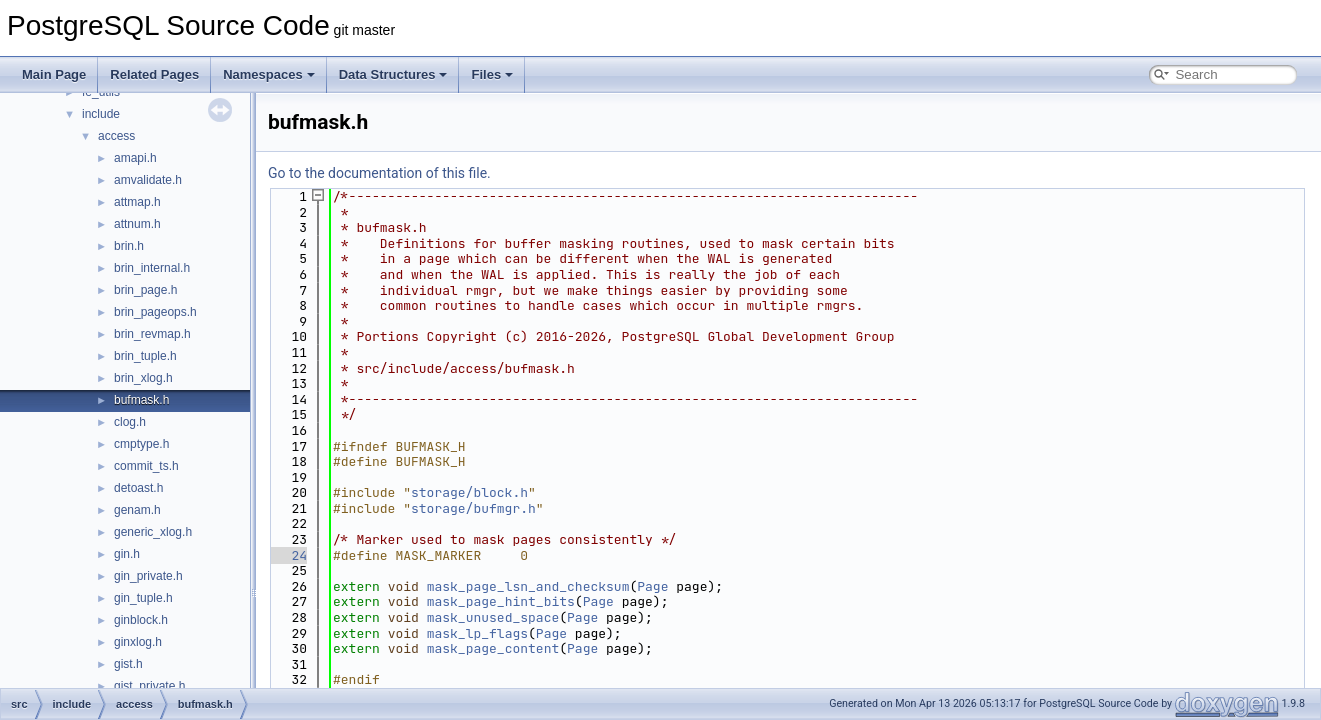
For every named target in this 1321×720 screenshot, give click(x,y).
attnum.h (137, 224)
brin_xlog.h (143, 378)
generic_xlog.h (153, 532)
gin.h (127, 554)
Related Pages (154, 74)
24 (287, 555)
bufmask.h (141, 400)
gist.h (128, 664)
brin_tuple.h (145, 356)
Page (652, 586)
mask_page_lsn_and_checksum (528, 586)
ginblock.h (141, 620)
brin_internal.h (152, 268)
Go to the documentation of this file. (379, 173)
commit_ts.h (146, 466)
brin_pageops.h (155, 312)
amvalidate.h (148, 180)
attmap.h (137, 202)
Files (492, 74)
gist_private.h (149, 686)
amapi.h (135, 158)
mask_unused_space (493, 617)
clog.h (130, 422)
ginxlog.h (138, 642)
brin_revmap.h (152, 334)
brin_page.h (145, 290)
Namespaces (269, 74)
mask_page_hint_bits (501, 601)
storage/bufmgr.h (473, 508)
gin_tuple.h (143, 598)
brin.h (129, 246)
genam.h (137, 510)
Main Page (54, 74)
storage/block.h (469, 492)
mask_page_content (493, 648)
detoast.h (138, 488)
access (116, 136)
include (101, 114)
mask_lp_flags (477, 633)
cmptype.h (141, 444)
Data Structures (393, 74)
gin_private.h (148, 576)
